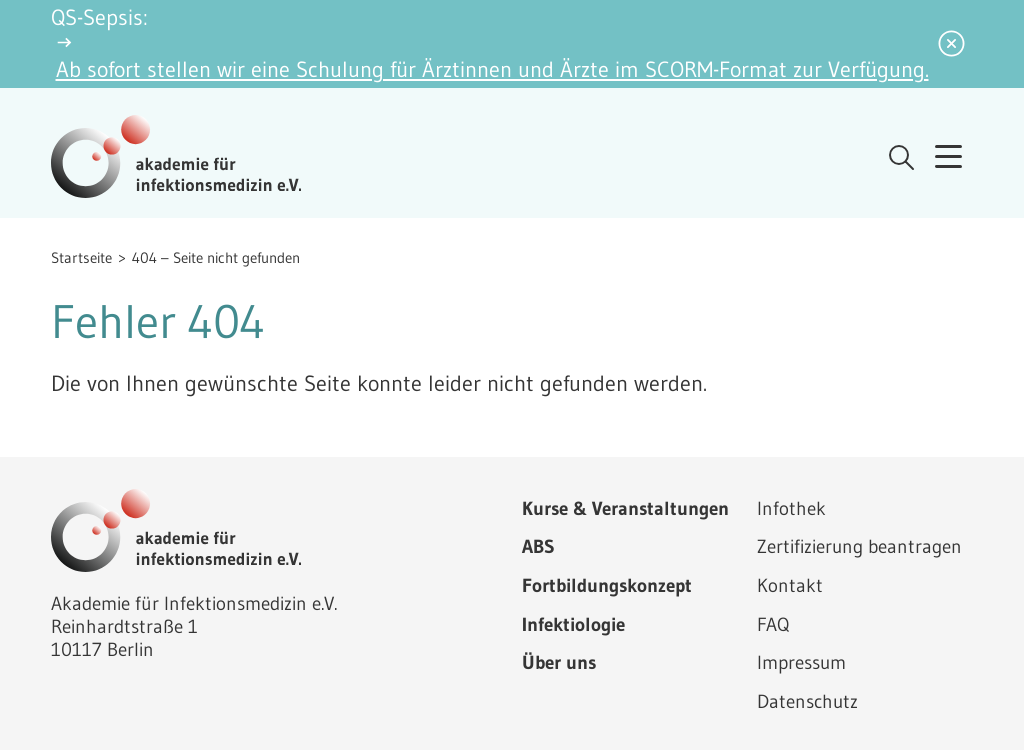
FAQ (773, 624)
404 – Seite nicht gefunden (216, 257)
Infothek (791, 508)
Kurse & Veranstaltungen (625, 508)
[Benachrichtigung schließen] (952, 44)
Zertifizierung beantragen (859, 546)
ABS (538, 546)
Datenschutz (807, 701)
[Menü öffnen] (949, 157)
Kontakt (790, 585)
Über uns (559, 662)
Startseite (81, 257)
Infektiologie (573, 624)
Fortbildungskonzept (607, 585)
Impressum (801, 662)
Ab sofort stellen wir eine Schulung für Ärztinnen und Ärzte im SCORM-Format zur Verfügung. (492, 69)
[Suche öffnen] (901, 157)
